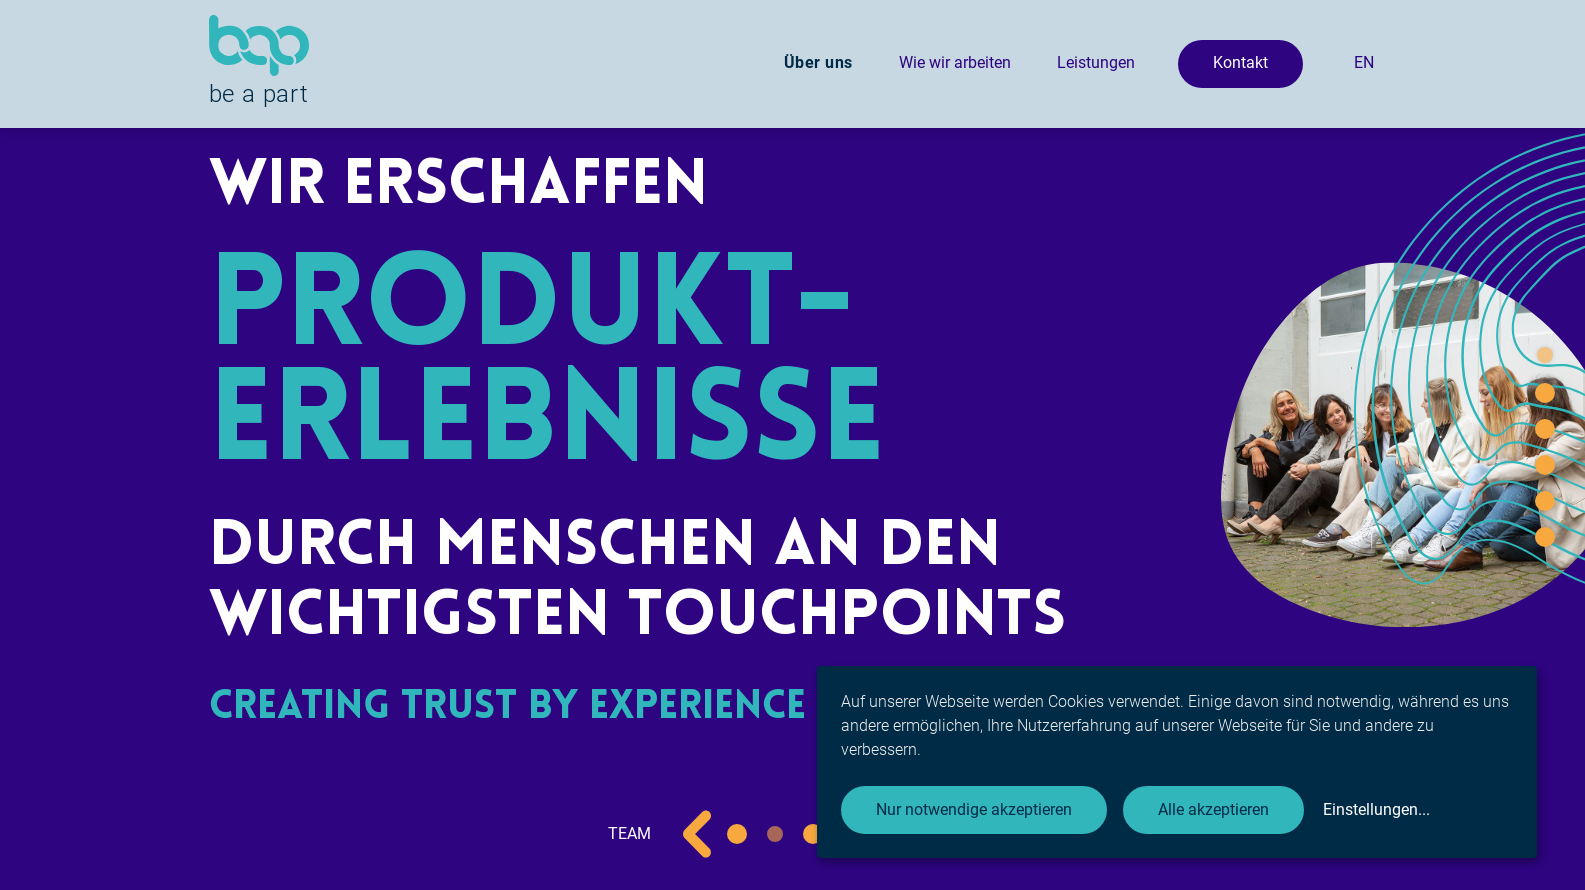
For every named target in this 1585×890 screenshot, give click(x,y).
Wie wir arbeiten (955, 62)
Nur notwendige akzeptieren (974, 809)
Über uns (818, 62)
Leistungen (1096, 62)
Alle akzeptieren (1213, 809)
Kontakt (1240, 62)
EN (1364, 62)
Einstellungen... (1376, 809)
